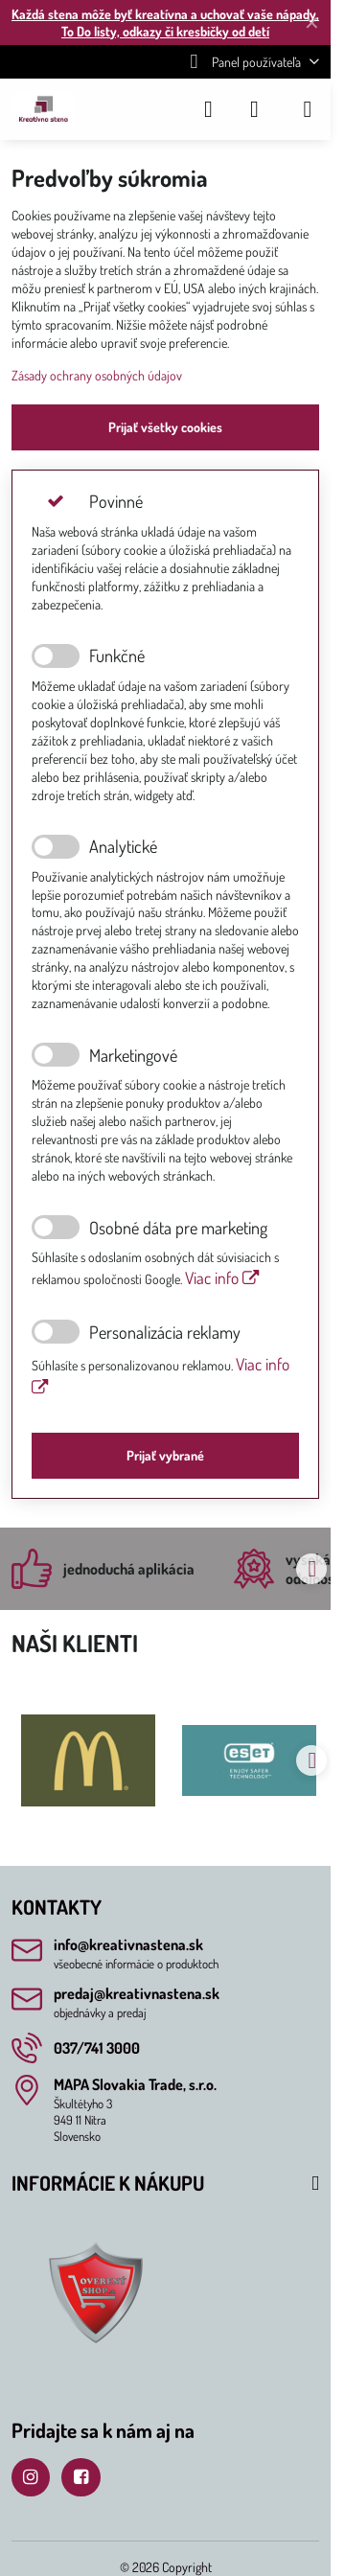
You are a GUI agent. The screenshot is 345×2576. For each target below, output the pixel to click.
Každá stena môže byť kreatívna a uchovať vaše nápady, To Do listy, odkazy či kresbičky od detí (165, 22)
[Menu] (308, 109)
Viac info (222, 1277)
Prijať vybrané (165, 1455)
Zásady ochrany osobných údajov (97, 375)
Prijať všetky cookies (165, 427)
